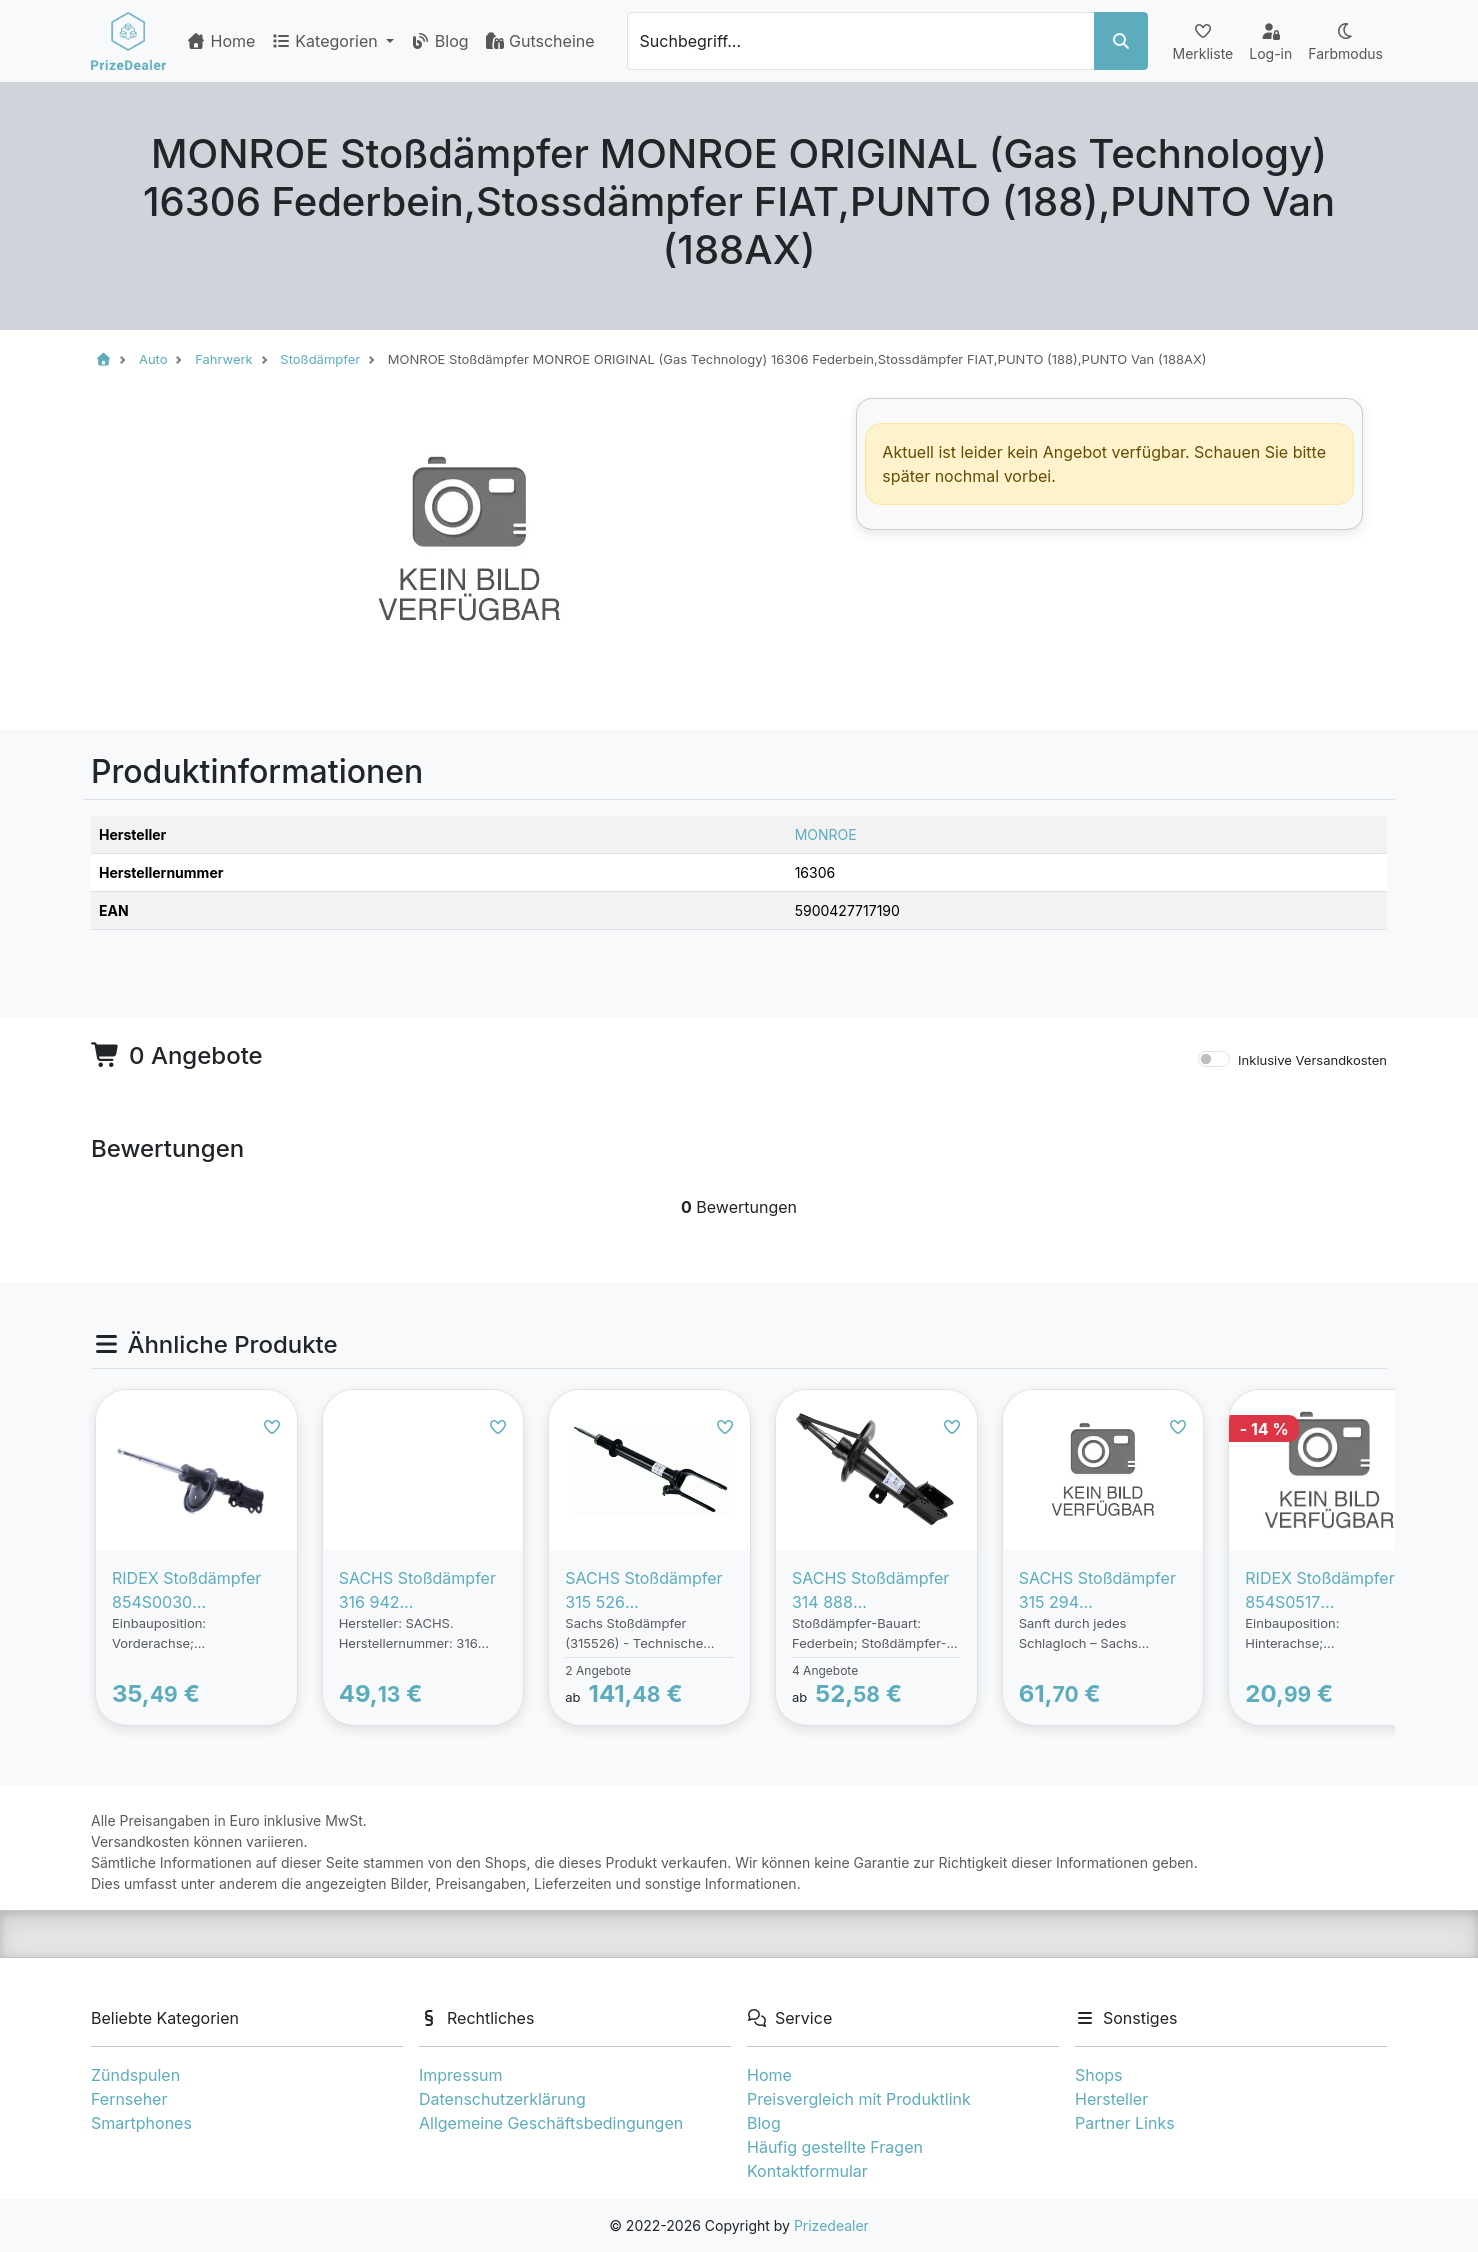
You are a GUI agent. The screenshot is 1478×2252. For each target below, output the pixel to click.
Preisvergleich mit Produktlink (859, 2099)
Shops (1099, 2075)
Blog (439, 41)
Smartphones (141, 2123)
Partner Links (1125, 2123)
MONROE (826, 834)
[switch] (1214, 1059)
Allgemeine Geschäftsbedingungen (551, 2123)
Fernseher (129, 2099)
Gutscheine (540, 41)
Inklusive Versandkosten (1312, 1060)
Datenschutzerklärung (502, 2099)
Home (220, 41)
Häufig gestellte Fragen (835, 2147)
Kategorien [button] (326, 41)
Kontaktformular (807, 2171)
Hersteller (1111, 2099)
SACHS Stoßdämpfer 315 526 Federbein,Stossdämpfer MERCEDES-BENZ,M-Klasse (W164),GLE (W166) (647, 1591)
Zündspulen (135, 2075)
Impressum (461, 2075)
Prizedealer (831, 2225)
